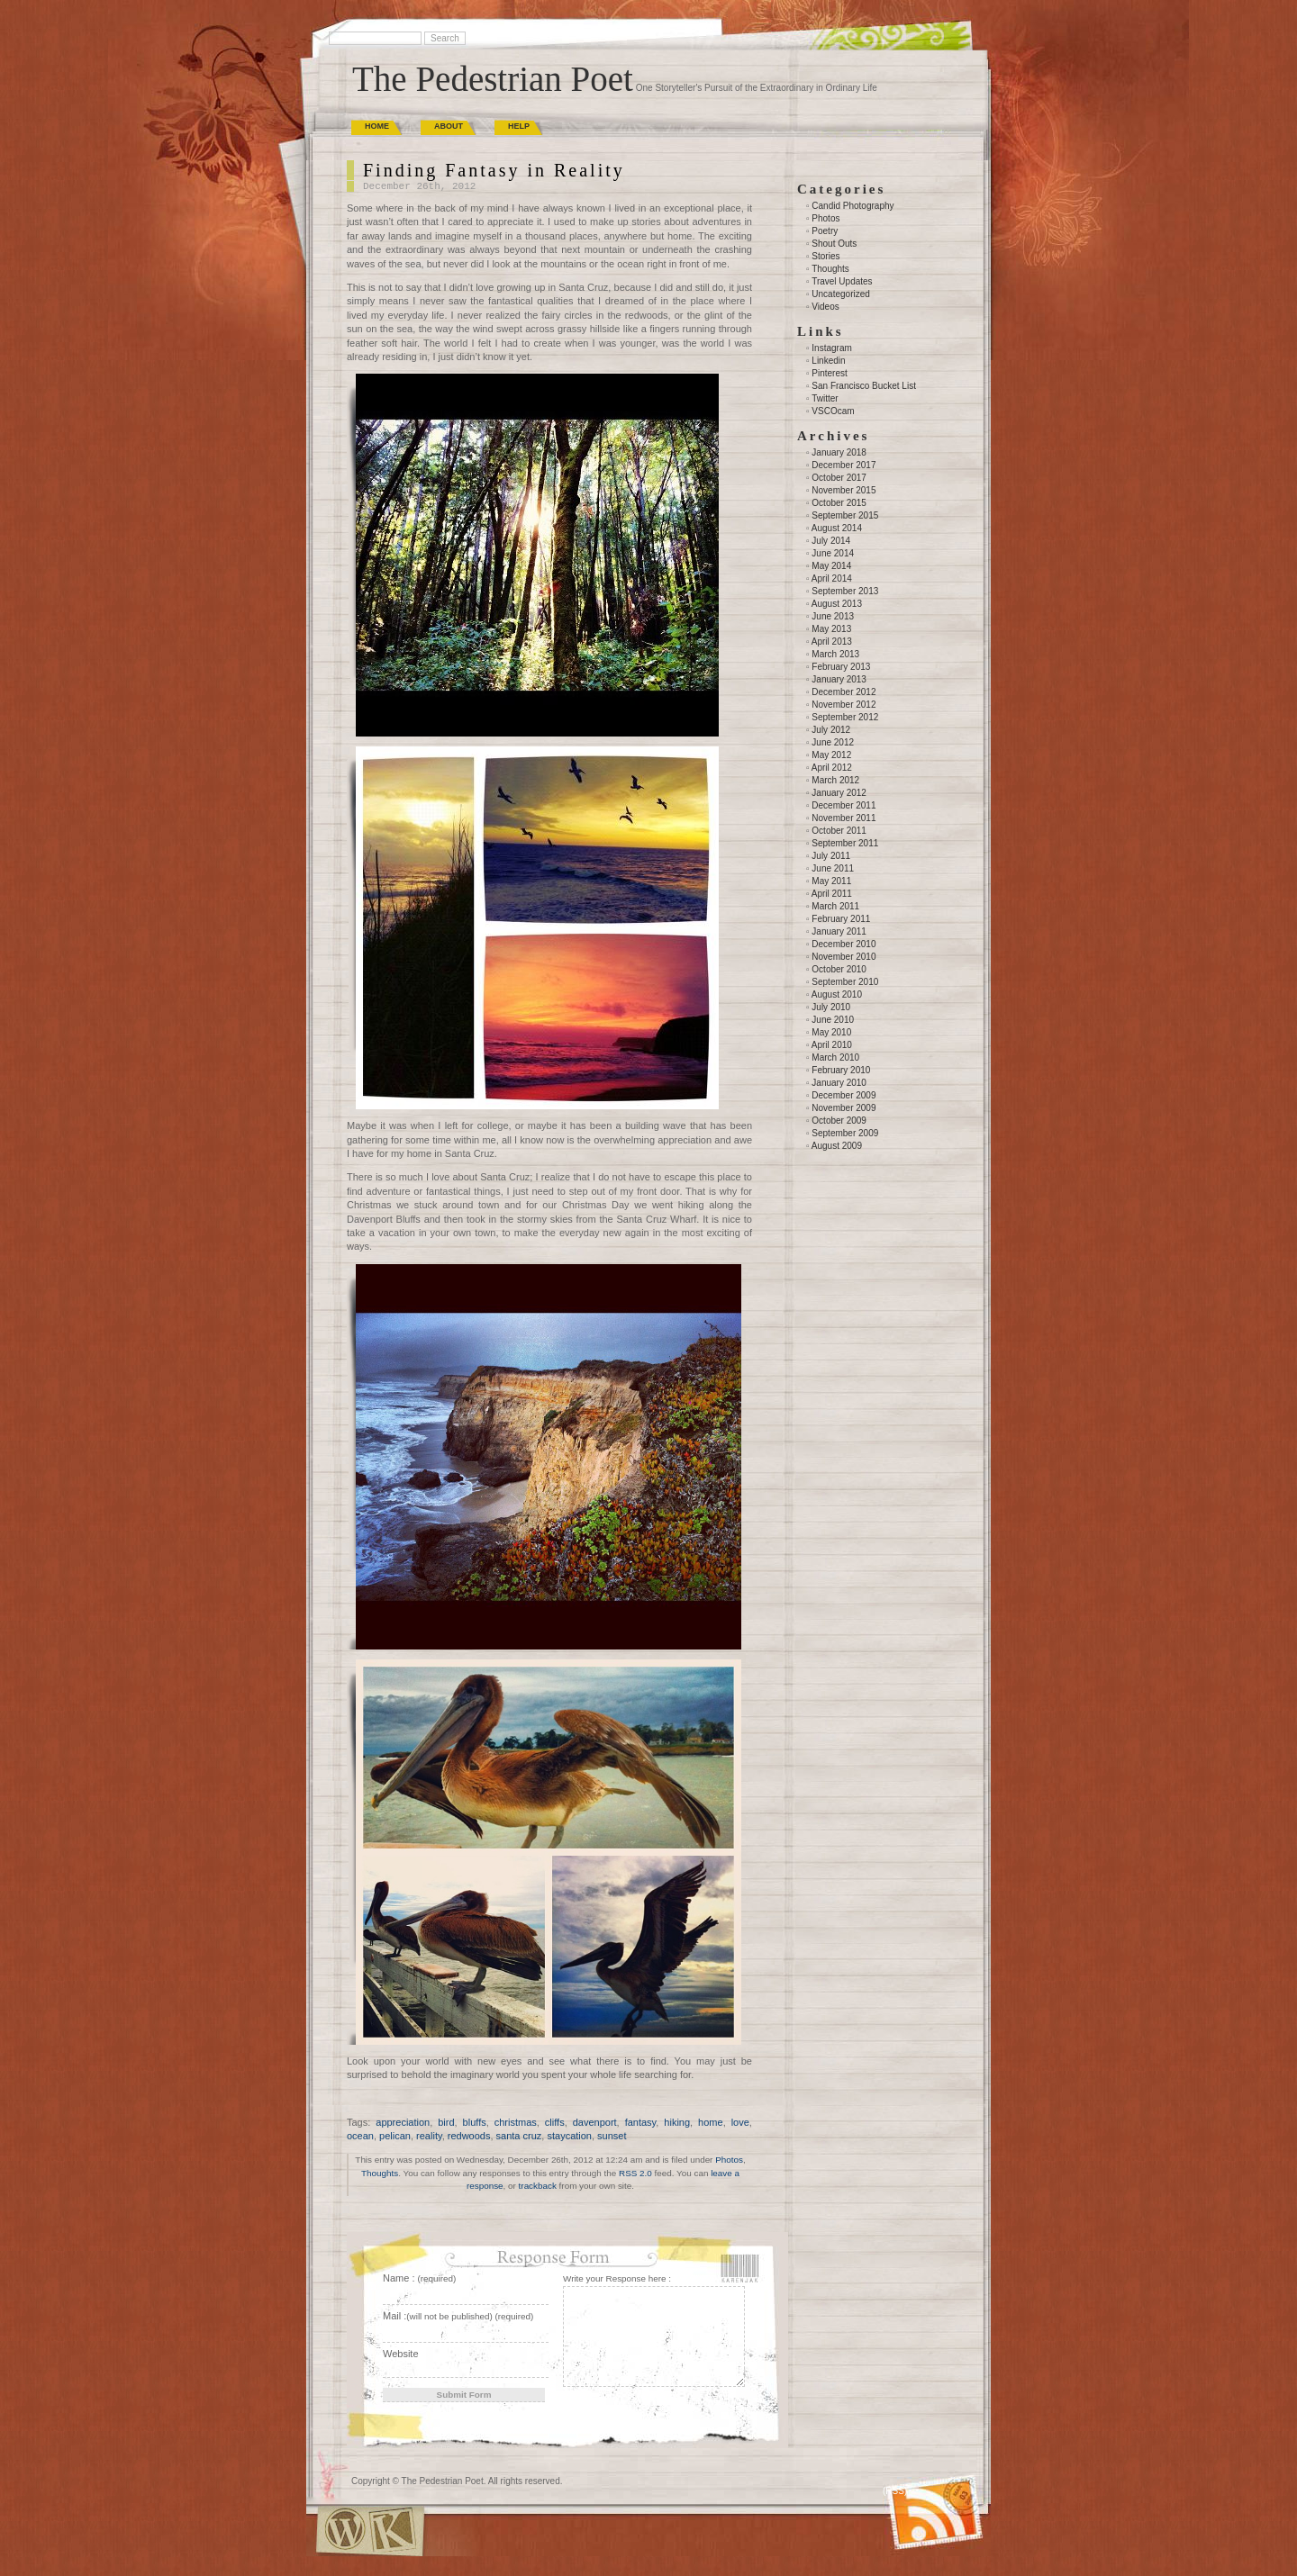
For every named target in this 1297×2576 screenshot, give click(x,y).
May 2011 (831, 881)
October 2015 (839, 503)
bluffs (474, 2122)
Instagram (831, 348)
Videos (825, 307)
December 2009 (843, 1095)
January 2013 (839, 679)
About (448, 126)
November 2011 (843, 818)
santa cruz (519, 2135)
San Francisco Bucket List (864, 386)
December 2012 (843, 692)
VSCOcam (833, 411)
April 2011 (832, 894)
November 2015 (843, 490)
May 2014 (831, 566)
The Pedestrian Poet (492, 78)
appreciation (403, 2122)
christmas (515, 2122)
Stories (825, 256)
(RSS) (895, 2491)
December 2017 (843, 465)
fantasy (641, 2122)
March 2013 (835, 654)
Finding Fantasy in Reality (494, 170)
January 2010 (839, 1083)
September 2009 (845, 1133)
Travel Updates (842, 281)
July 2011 (831, 856)
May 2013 (831, 629)
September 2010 (845, 982)
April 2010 (832, 1045)
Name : (419, 2278)
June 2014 (833, 553)
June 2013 (833, 616)
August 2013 (837, 604)
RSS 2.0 (635, 2173)
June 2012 (833, 742)
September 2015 (845, 515)
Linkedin (828, 361)
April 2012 (832, 768)
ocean (360, 2135)
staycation (569, 2135)
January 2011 (839, 931)
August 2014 (837, 528)
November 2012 (843, 705)
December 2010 (843, 944)
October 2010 (839, 969)
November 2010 (843, 957)
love (740, 2122)
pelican (395, 2135)
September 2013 (845, 591)
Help (519, 126)
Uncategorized (840, 294)
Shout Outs (834, 244)
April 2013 (832, 641)
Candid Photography (852, 206)
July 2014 (831, 541)
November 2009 (843, 1108)
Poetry (825, 231)
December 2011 (843, 805)
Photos (729, 2160)
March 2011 (835, 906)
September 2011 (845, 843)
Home (377, 126)
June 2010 (833, 1020)
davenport (595, 2122)
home (710, 2122)
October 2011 (839, 831)
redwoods (469, 2135)
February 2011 (841, 919)
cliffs (555, 2122)
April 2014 (832, 578)
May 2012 (831, 755)
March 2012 (835, 780)
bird (446, 2122)
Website (401, 2353)
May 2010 (831, 1032)
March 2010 (835, 1057)
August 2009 (837, 1146)
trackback (538, 2186)
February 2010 (841, 1070)
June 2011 (833, 868)
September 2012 (845, 717)
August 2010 (837, 994)
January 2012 (839, 793)
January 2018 (839, 452)
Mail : (458, 2315)
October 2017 (839, 478)
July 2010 (831, 1007)
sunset (611, 2135)
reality (429, 2135)
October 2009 (839, 1120)
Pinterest (829, 373)
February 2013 (841, 667)
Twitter (825, 398)
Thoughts (379, 2173)
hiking (677, 2122)
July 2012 (831, 730)
